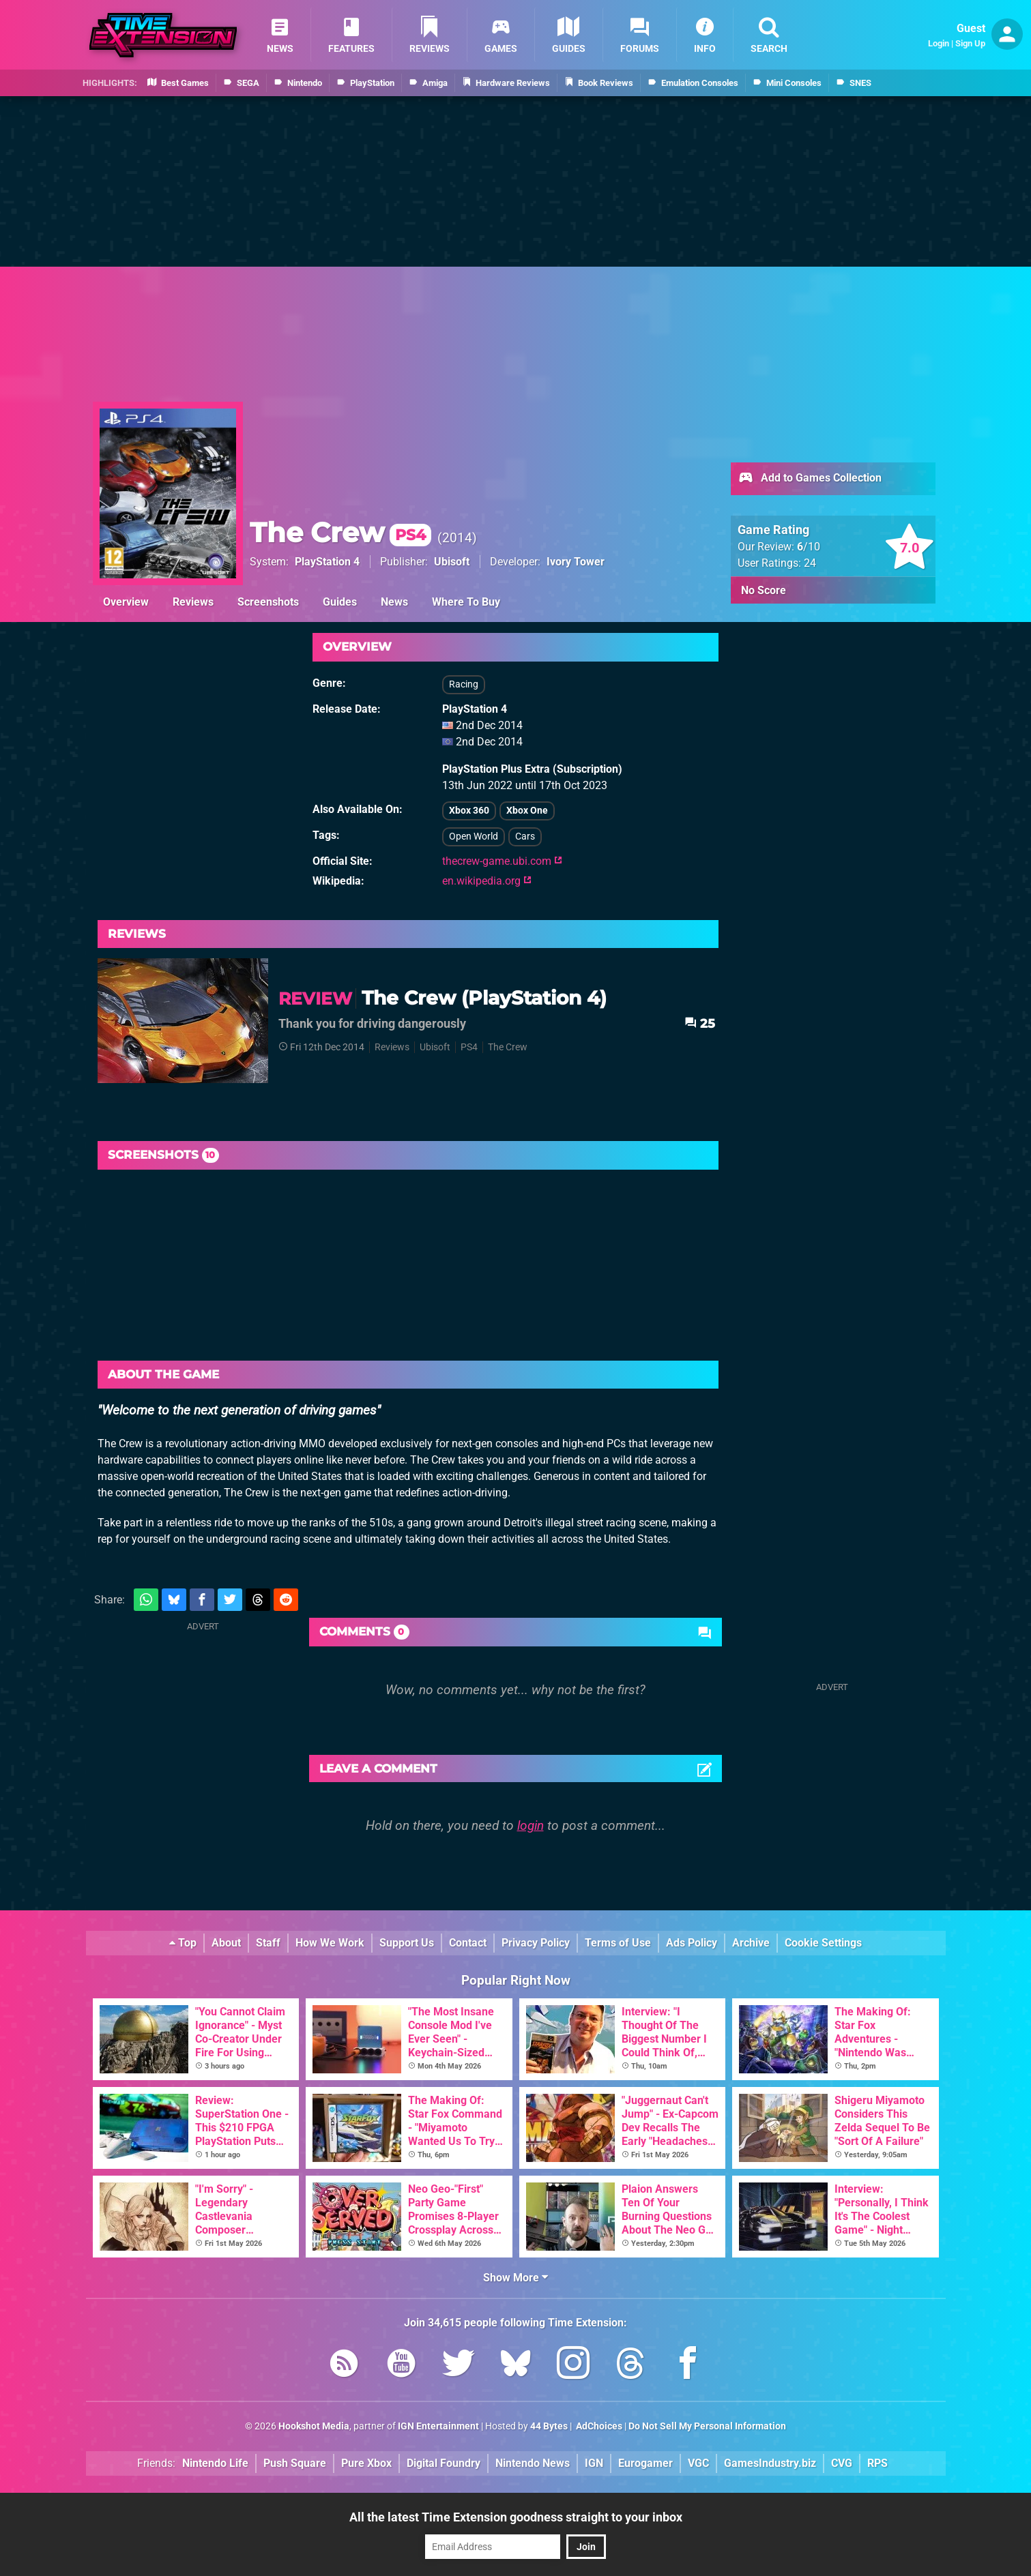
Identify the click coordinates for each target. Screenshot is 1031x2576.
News (394, 601)
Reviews (193, 601)
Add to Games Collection (810, 478)
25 (699, 1023)
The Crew (340, 532)
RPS (877, 2463)
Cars (525, 836)
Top (183, 1942)
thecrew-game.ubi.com (502, 861)
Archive (751, 1942)
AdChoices (598, 2426)
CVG (841, 2463)
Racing (463, 684)
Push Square (294, 2463)
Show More (515, 2277)
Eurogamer (645, 2463)
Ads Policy (691, 1942)
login (530, 1825)
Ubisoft (451, 561)
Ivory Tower (576, 561)
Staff (268, 1942)
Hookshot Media (313, 2426)
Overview (126, 601)
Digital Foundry (443, 2463)
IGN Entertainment (438, 2426)
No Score (763, 590)
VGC (698, 2463)
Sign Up (970, 43)
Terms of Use (618, 1942)
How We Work (329, 1942)
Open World (473, 836)
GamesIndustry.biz (770, 2463)
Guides (340, 601)
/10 (808, 546)
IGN (594, 2463)
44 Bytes (549, 2426)
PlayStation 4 (327, 561)
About (226, 1942)
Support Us (406, 1942)
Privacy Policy (536, 1942)
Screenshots (268, 601)
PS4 (469, 1047)
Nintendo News (532, 2463)
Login (938, 43)
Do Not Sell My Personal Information (707, 2426)
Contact (468, 1942)
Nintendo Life (215, 2463)
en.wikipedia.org (487, 880)
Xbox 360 (469, 810)
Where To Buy (466, 601)
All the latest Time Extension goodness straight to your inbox (515, 2517)
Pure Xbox (366, 2463)
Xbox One (527, 810)
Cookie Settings (823, 1942)
